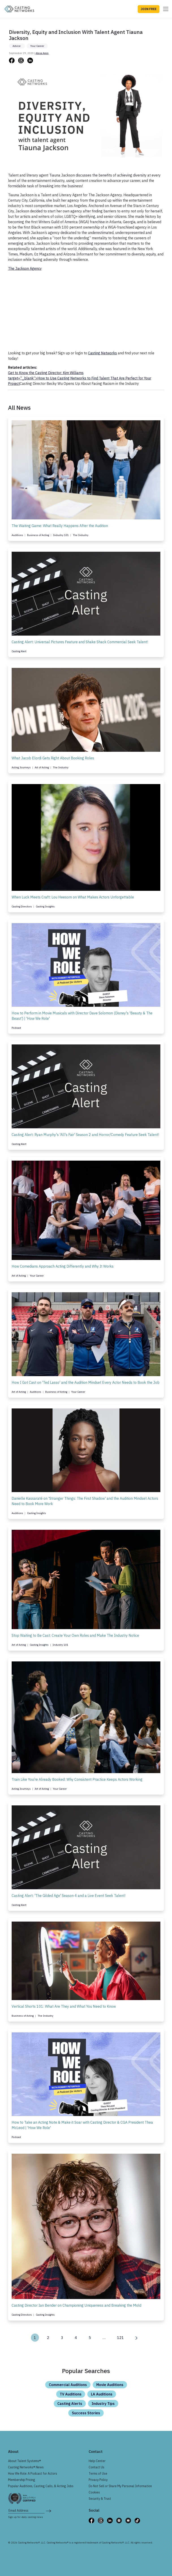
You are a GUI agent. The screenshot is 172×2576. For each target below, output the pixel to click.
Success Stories (86, 2413)
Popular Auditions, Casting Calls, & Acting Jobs (40, 2486)
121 (120, 2337)
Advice (17, 46)
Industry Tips (103, 2403)
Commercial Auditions (68, 2384)
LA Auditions (101, 2394)
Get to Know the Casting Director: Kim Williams (46, 372)
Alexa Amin (42, 53)
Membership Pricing (21, 2480)
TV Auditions (71, 2394)
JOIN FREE (149, 9)
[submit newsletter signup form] (48, 2510)
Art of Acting (42, 767)
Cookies (94, 2492)
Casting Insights (45, 906)
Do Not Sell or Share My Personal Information (120, 2486)
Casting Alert (19, 651)
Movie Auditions (109, 2384)
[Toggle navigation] (164, 8)
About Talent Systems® (24, 2461)
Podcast (16, 1027)
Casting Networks (102, 353)
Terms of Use (98, 2473)
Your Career (37, 46)
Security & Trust (100, 2499)
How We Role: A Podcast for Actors (32, 2473)
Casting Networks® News (26, 2467)
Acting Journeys (21, 767)
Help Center (97, 2461)
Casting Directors (22, 906)
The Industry (80, 535)
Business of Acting (38, 535)
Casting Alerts (69, 2403)
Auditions (18, 535)
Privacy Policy (98, 2480)
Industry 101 (61, 535)
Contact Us (96, 2467)
